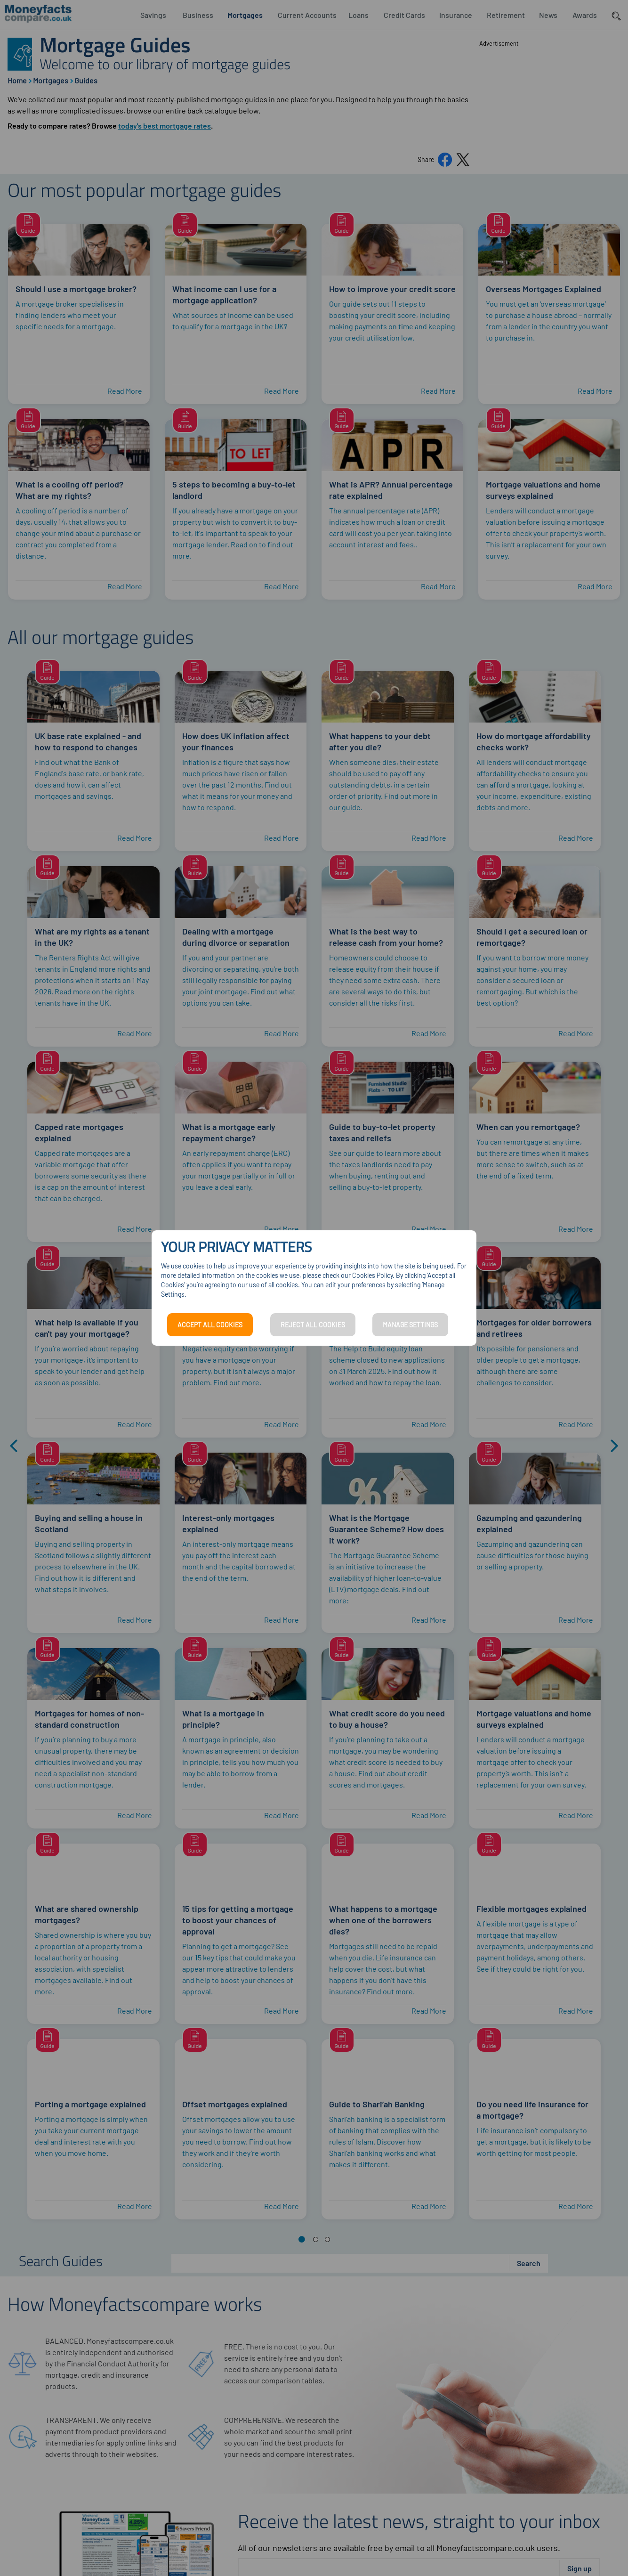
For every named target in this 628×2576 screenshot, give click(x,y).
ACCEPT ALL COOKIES (209, 1325)
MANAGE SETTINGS (410, 1325)
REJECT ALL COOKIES (313, 1325)
